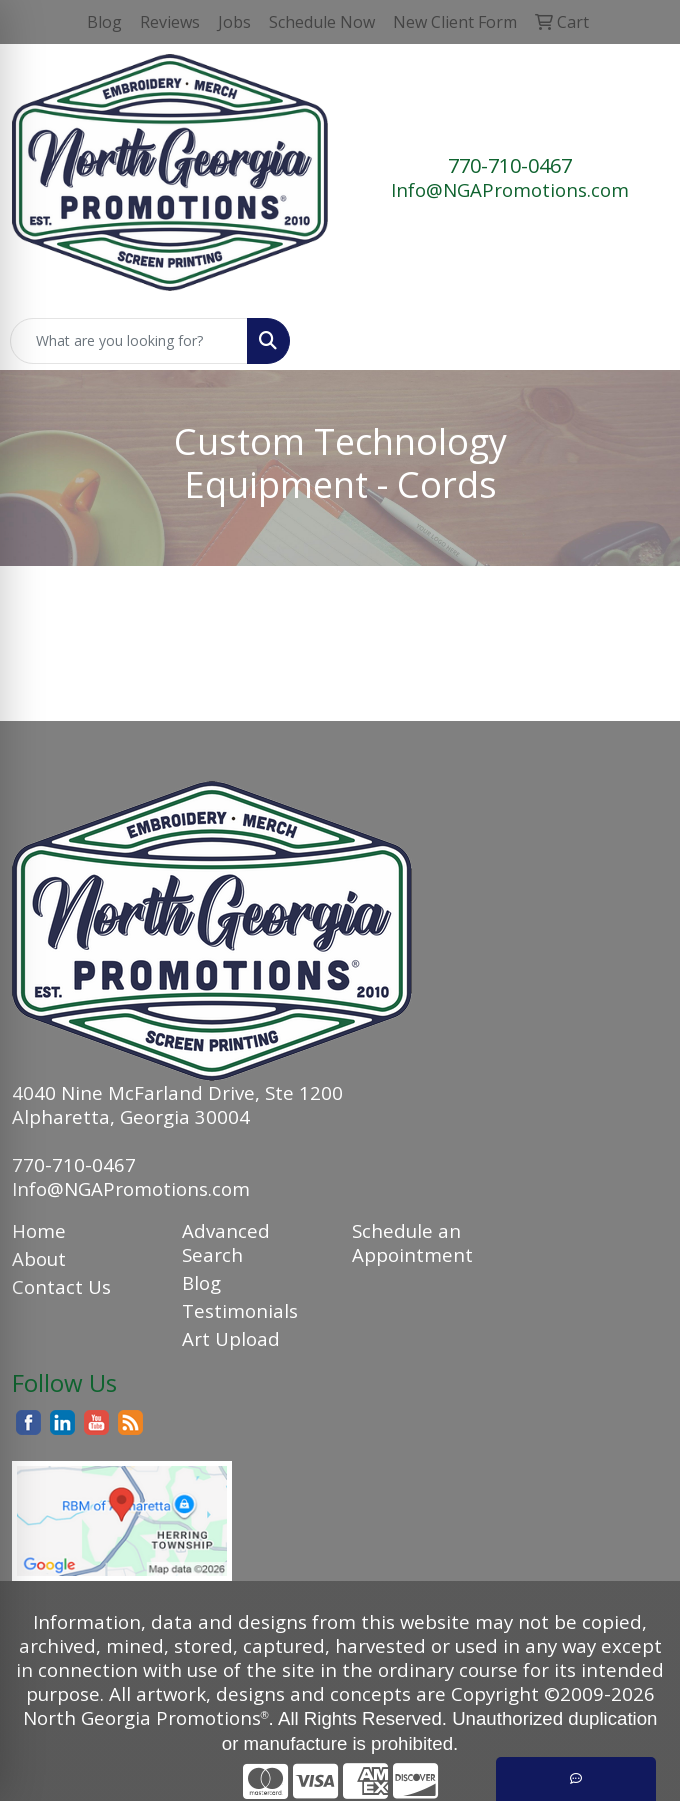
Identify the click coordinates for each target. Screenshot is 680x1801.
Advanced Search (226, 1242)
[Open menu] (640, 341)
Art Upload (231, 1338)
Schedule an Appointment (412, 1242)
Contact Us (61, 1286)
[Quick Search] (129, 341)
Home (39, 1230)
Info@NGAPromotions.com (510, 189)
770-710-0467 (510, 165)
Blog (201, 1282)
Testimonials (240, 1310)
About (39, 1258)
